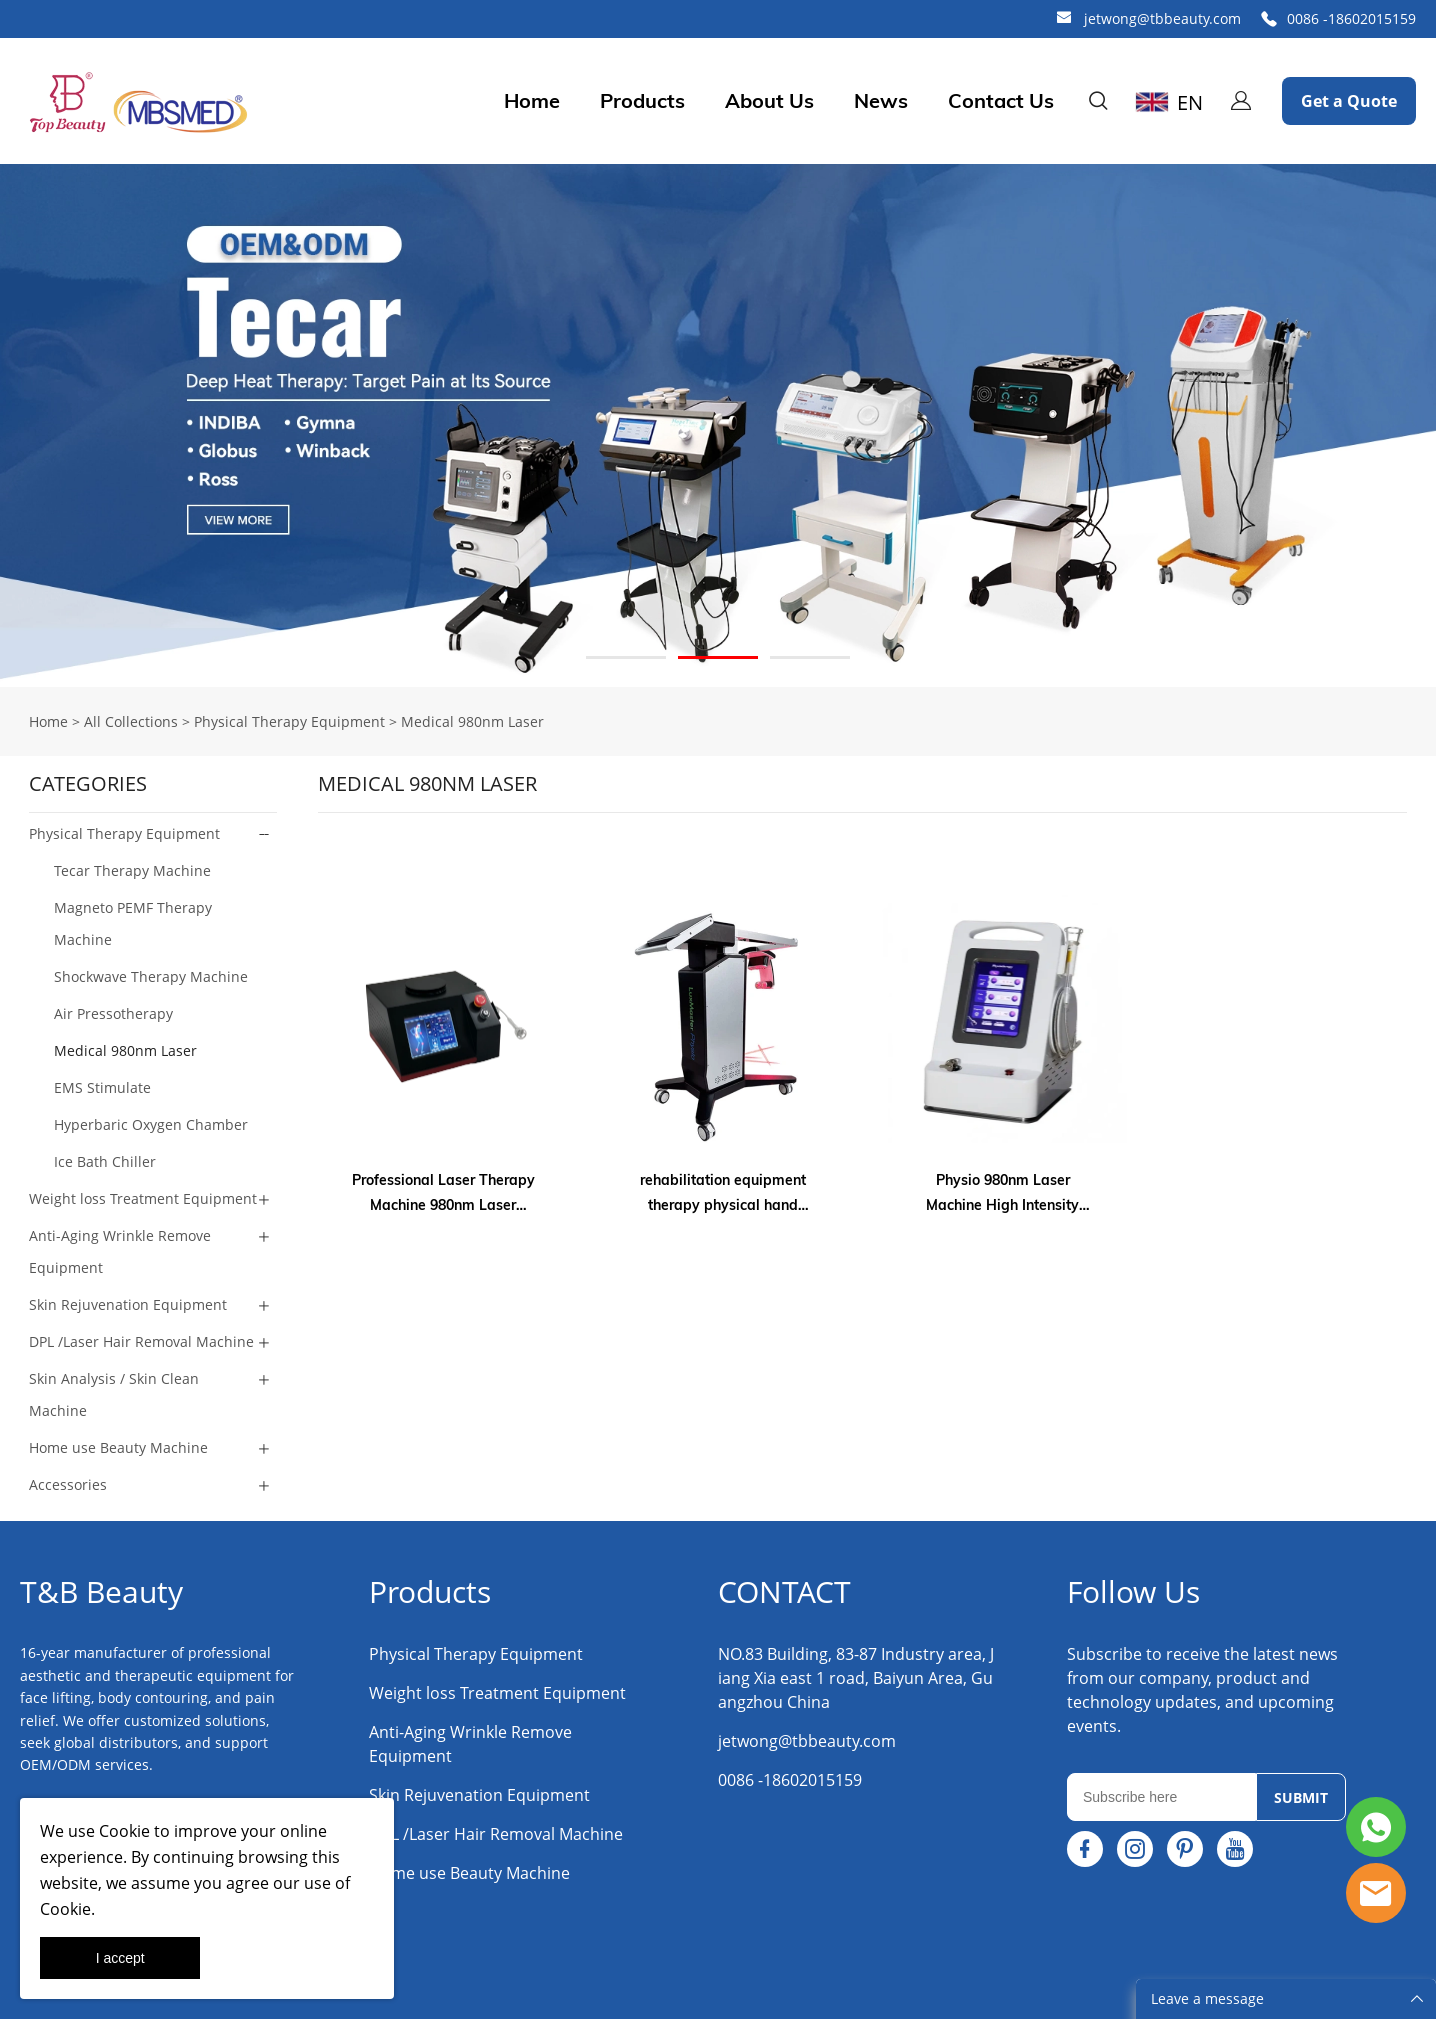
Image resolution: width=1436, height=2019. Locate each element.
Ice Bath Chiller (105, 1161)
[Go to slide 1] (626, 657)
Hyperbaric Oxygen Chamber (151, 1124)
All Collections (131, 721)
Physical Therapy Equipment (289, 721)
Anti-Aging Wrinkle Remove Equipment (120, 1251)
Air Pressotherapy (113, 1013)
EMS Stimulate (102, 1087)
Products (642, 101)
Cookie (124, 1831)
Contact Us (1001, 101)
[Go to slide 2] (718, 657)
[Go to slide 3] (810, 657)
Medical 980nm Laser (472, 721)
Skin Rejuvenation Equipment (128, 1304)
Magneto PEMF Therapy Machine (133, 923)
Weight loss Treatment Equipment (143, 1198)
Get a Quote (1349, 101)
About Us (769, 101)
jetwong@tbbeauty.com (1162, 18)
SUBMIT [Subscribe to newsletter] (1301, 1797)
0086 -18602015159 (1351, 18)
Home (532, 101)
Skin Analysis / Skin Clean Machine (114, 1394)
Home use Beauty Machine (118, 1447)
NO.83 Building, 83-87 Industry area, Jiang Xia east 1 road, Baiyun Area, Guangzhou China (856, 1678)
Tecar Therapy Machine (132, 870)
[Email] (1161, 1797)
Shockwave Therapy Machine (151, 976)
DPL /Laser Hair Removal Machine (141, 1341)
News (881, 101)
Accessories (68, 1484)
